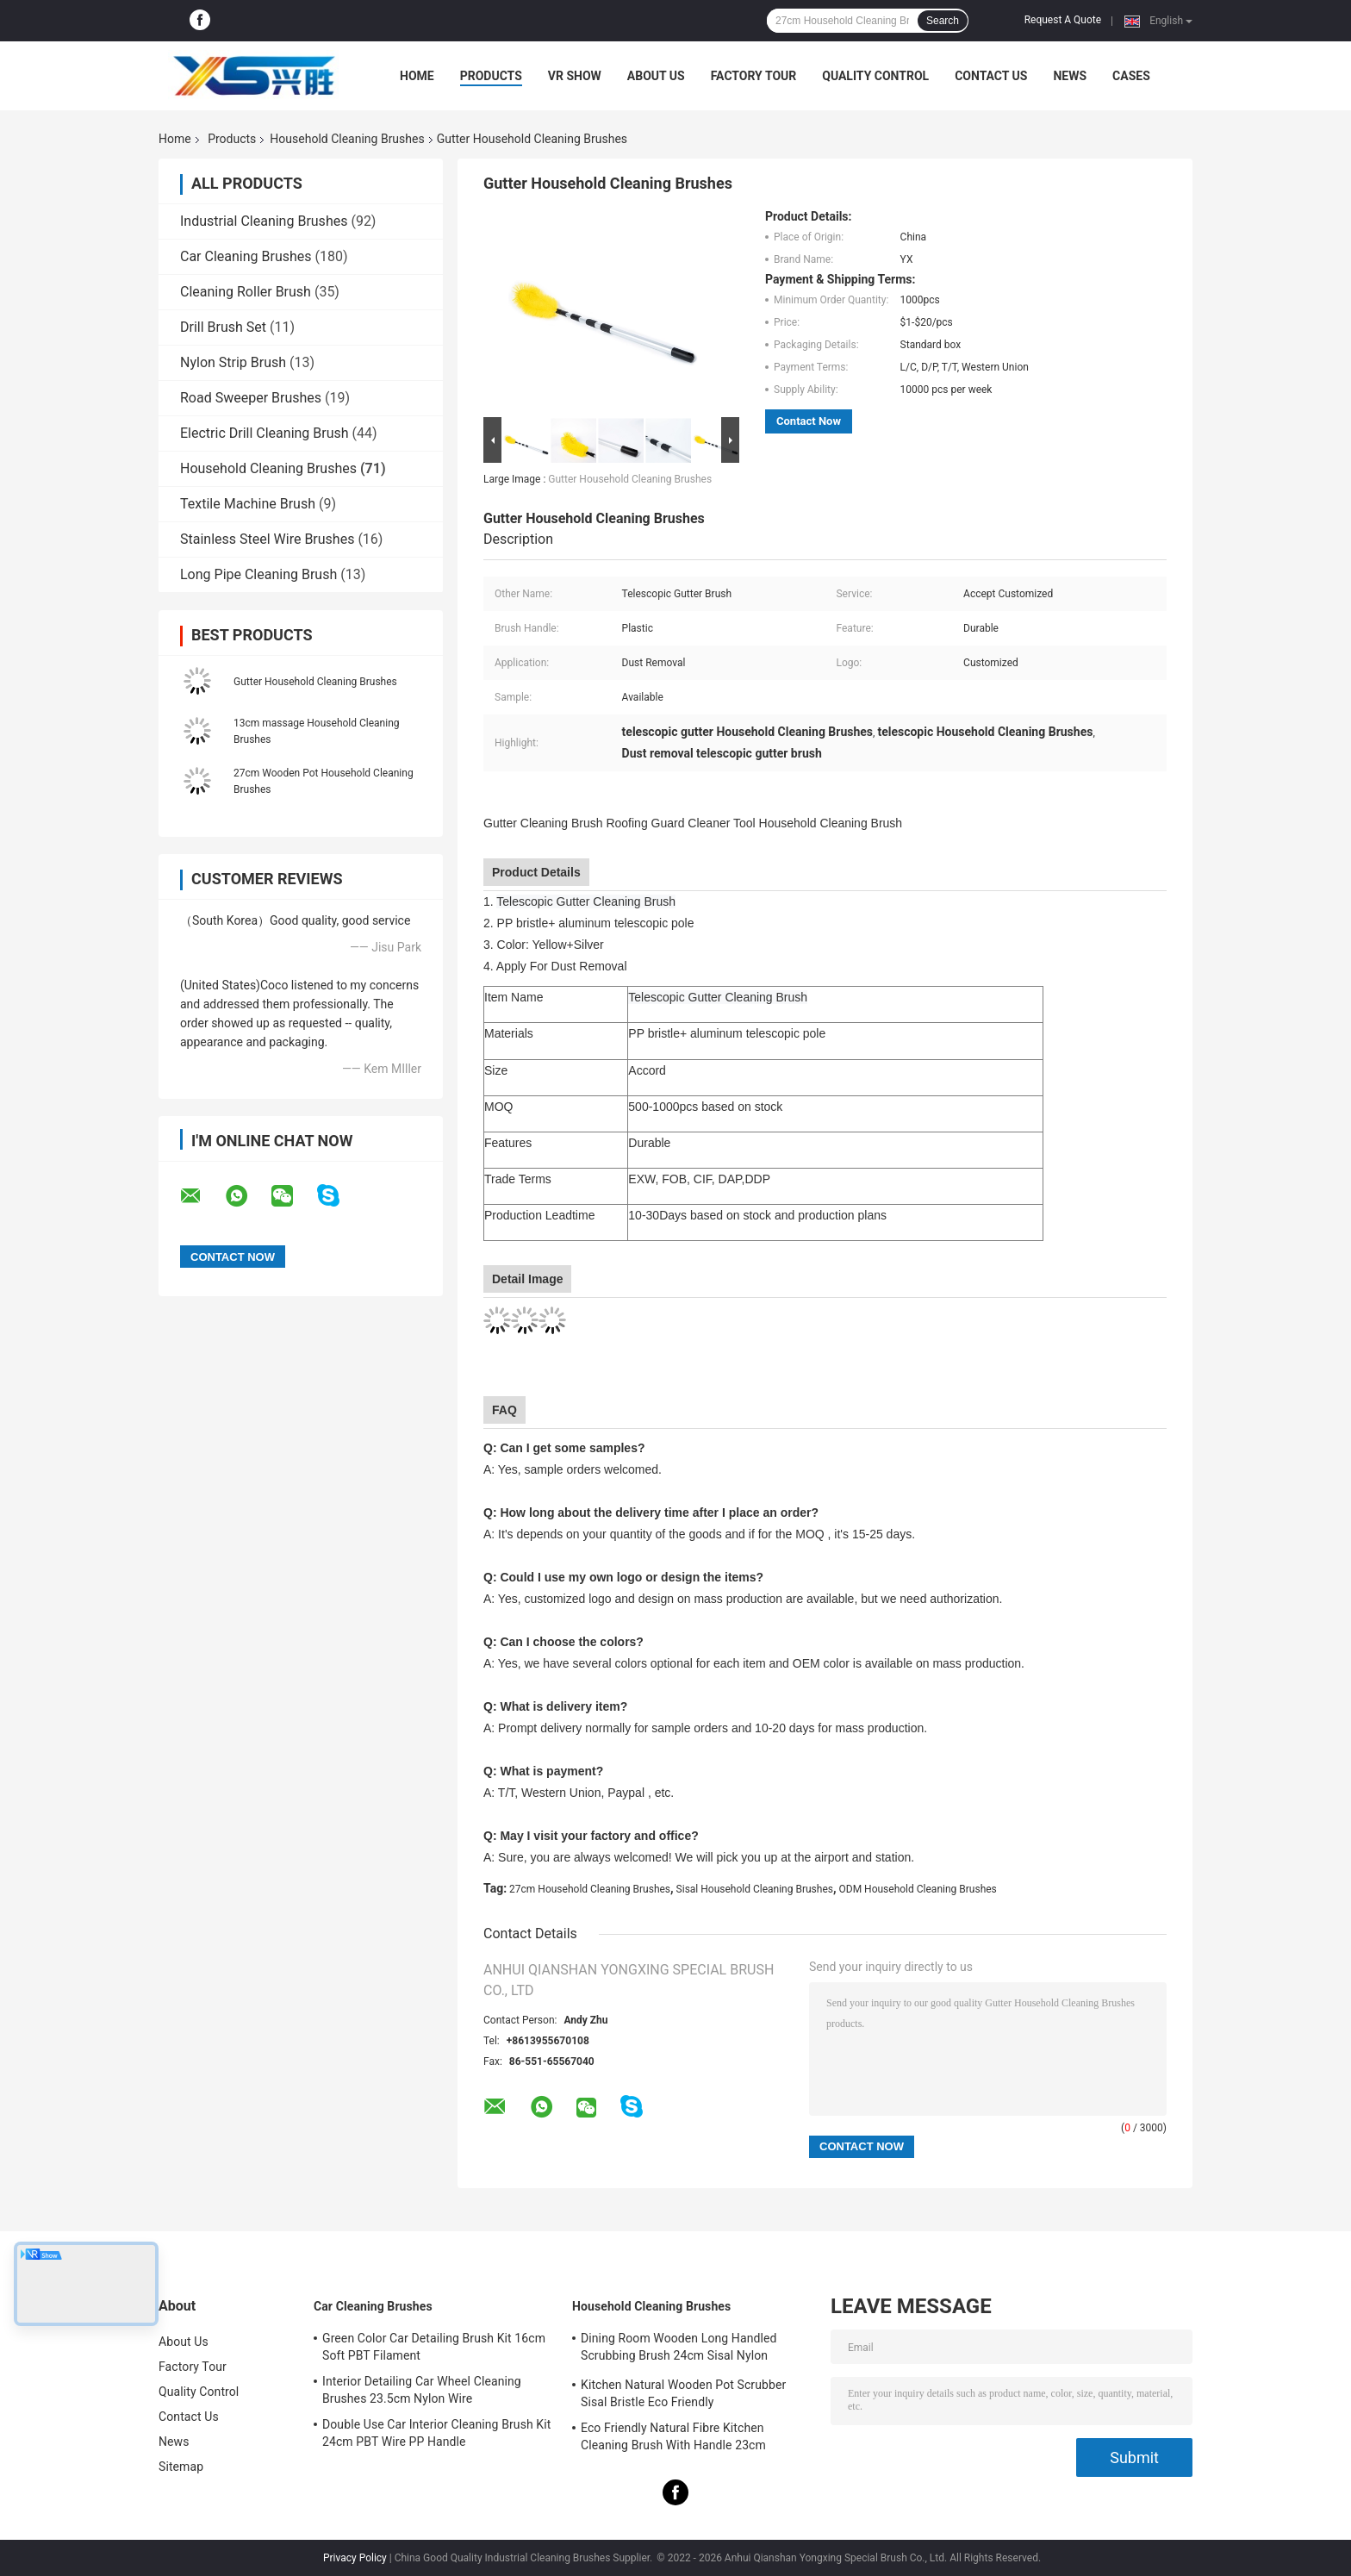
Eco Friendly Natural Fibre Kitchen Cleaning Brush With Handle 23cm (673, 2436)
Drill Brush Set (223, 327)
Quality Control (875, 76)
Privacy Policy (355, 2558)
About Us (656, 76)
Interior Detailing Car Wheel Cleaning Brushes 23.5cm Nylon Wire (421, 2389)
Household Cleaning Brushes (347, 139)
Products (491, 76)
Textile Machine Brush (247, 504)
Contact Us (991, 76)
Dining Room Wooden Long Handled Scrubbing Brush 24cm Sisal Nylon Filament (678, 2349)
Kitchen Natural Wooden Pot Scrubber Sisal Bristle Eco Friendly (683, 2393)
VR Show (574, 76)
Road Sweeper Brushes (250, 398)
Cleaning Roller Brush (245, 292)
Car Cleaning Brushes (246, 256)
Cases (1131, 76)
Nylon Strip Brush (233, 362)
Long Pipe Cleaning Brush (258, 574)
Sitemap (181, 2466)
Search (942, 21)
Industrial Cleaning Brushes (263, 221)
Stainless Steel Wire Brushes (267, 539)
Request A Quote (1062, 20)
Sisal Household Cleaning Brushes (754, 1889)
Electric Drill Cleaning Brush (264, 433)
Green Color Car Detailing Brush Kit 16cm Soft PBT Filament (433, 2346)
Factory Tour (754, 76)
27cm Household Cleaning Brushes (589, 1889)
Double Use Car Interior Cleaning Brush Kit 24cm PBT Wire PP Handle (436, 2432)
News (1069, 76)
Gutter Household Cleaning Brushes (315, 682)
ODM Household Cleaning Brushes (918, 1889)
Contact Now (808, 421)
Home (417, 76)
